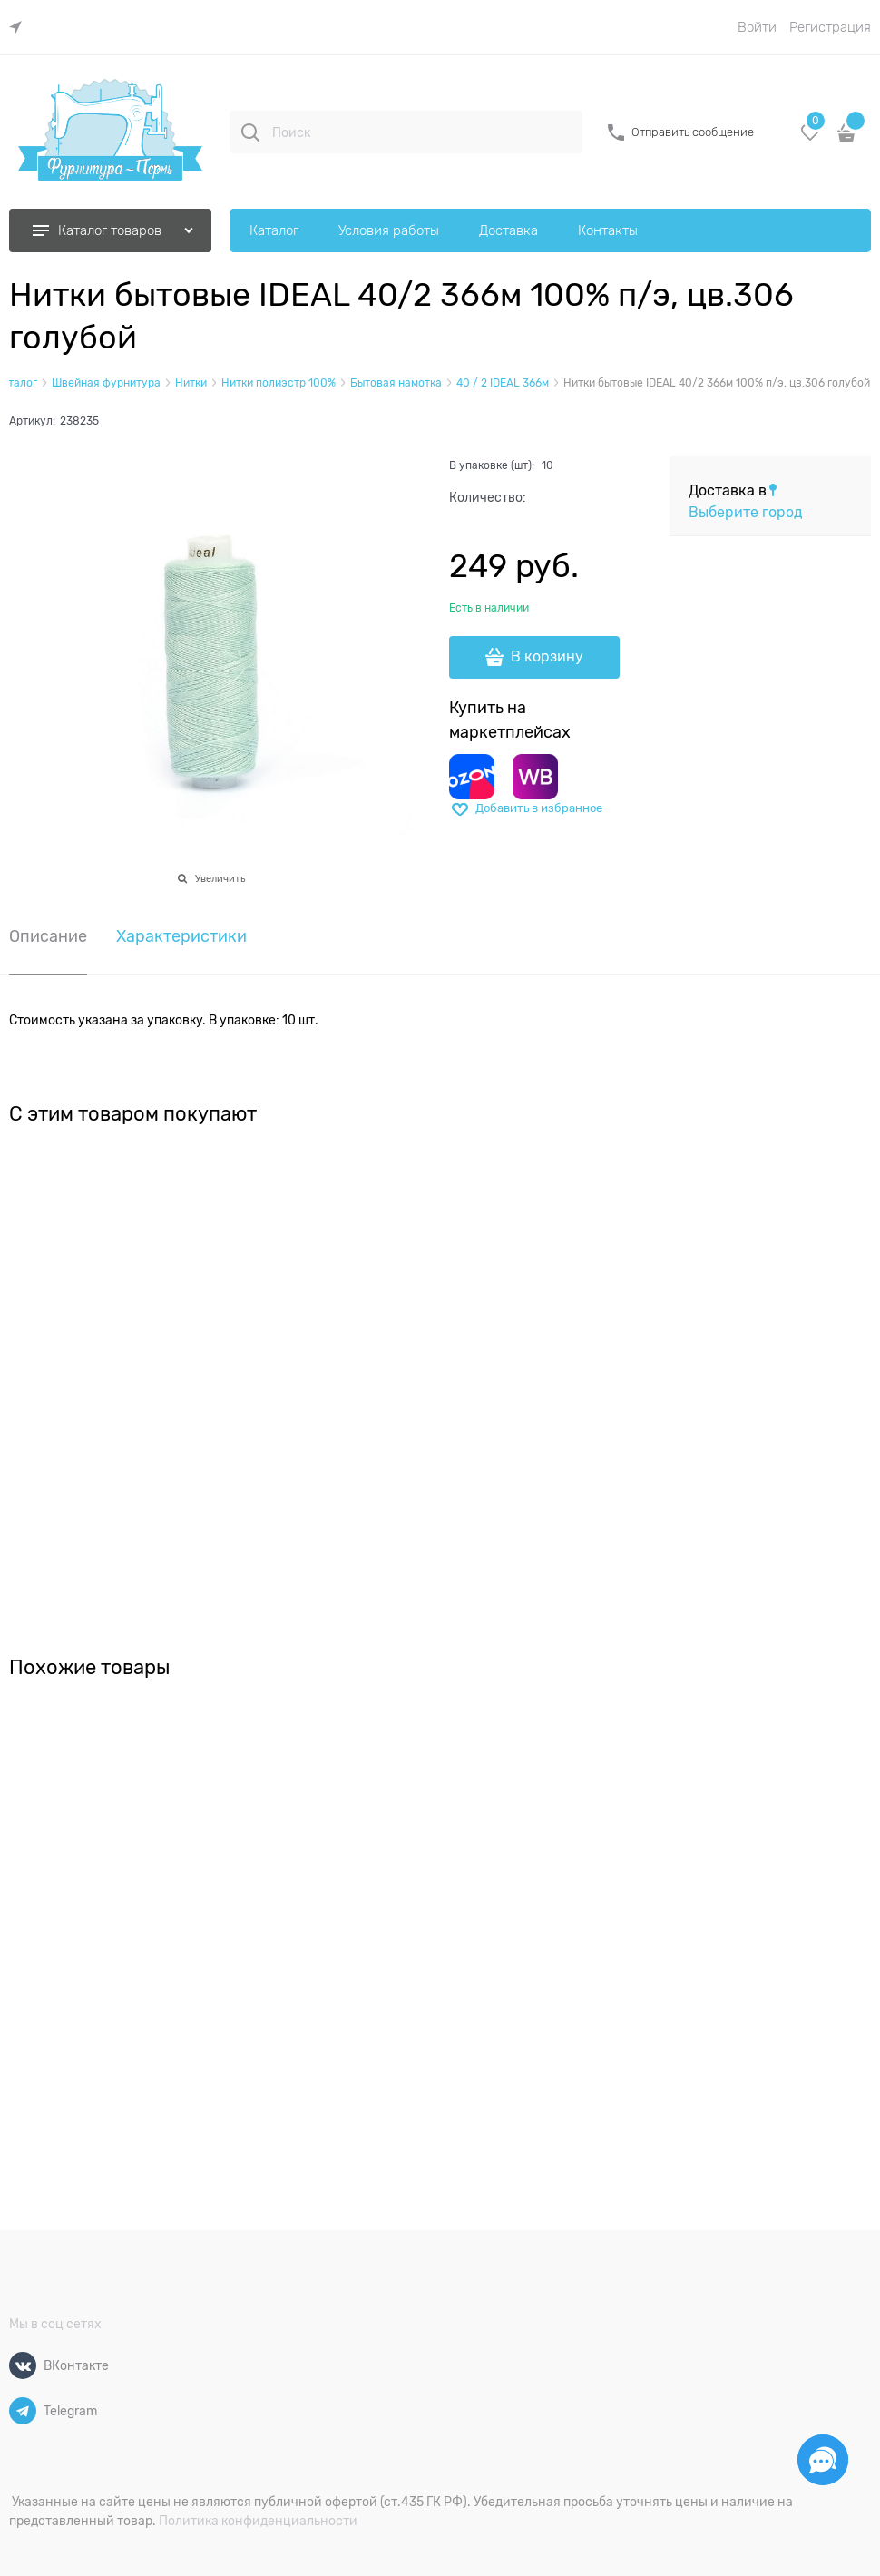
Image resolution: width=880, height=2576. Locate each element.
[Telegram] (22, 2410)
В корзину (547, 657)
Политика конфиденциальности (258, 2520)
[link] (20, 27)
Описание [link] (48, 936)
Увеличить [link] (220, 878)
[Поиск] (250, 132)
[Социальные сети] (822, 2459)
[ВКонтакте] (22, 2365)
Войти (757, 27)
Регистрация (830, 27)
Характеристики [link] (181, 936)
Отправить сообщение (692, 132)
